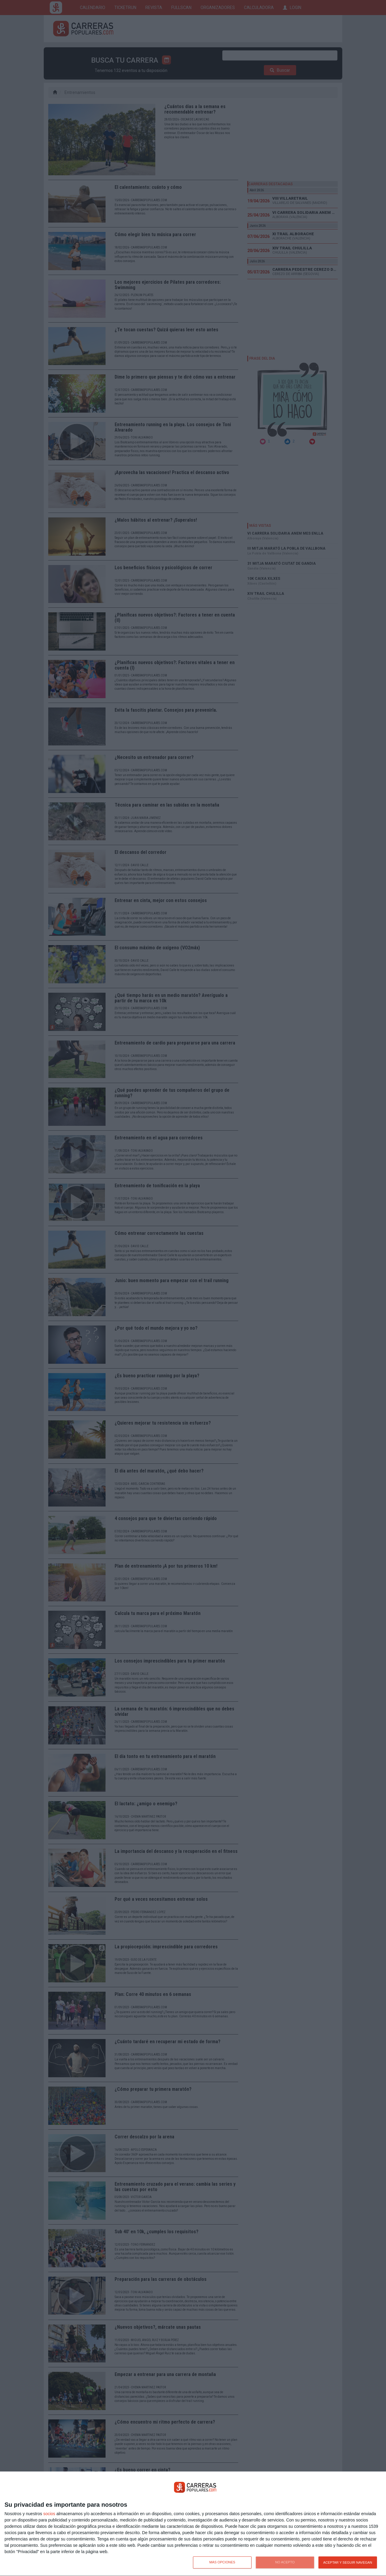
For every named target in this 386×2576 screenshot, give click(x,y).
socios (49, 2514)
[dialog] (193, 2524)
